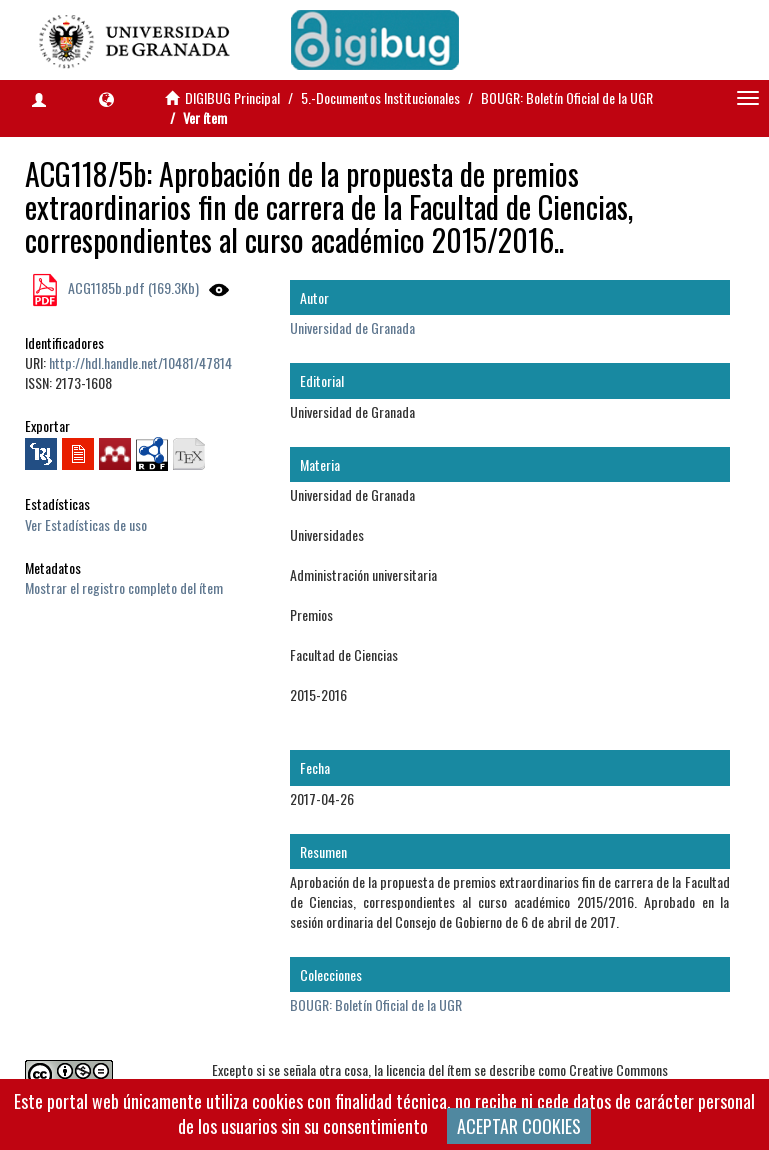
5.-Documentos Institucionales (380, 97)
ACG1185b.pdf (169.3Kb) (132, 287)
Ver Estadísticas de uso (86, 524)
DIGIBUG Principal (232, 97)
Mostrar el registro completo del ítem (124, 587)
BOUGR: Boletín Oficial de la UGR (567, 97)
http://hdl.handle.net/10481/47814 (140, 362)
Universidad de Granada (352, 327)
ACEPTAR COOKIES (519, 1126)
